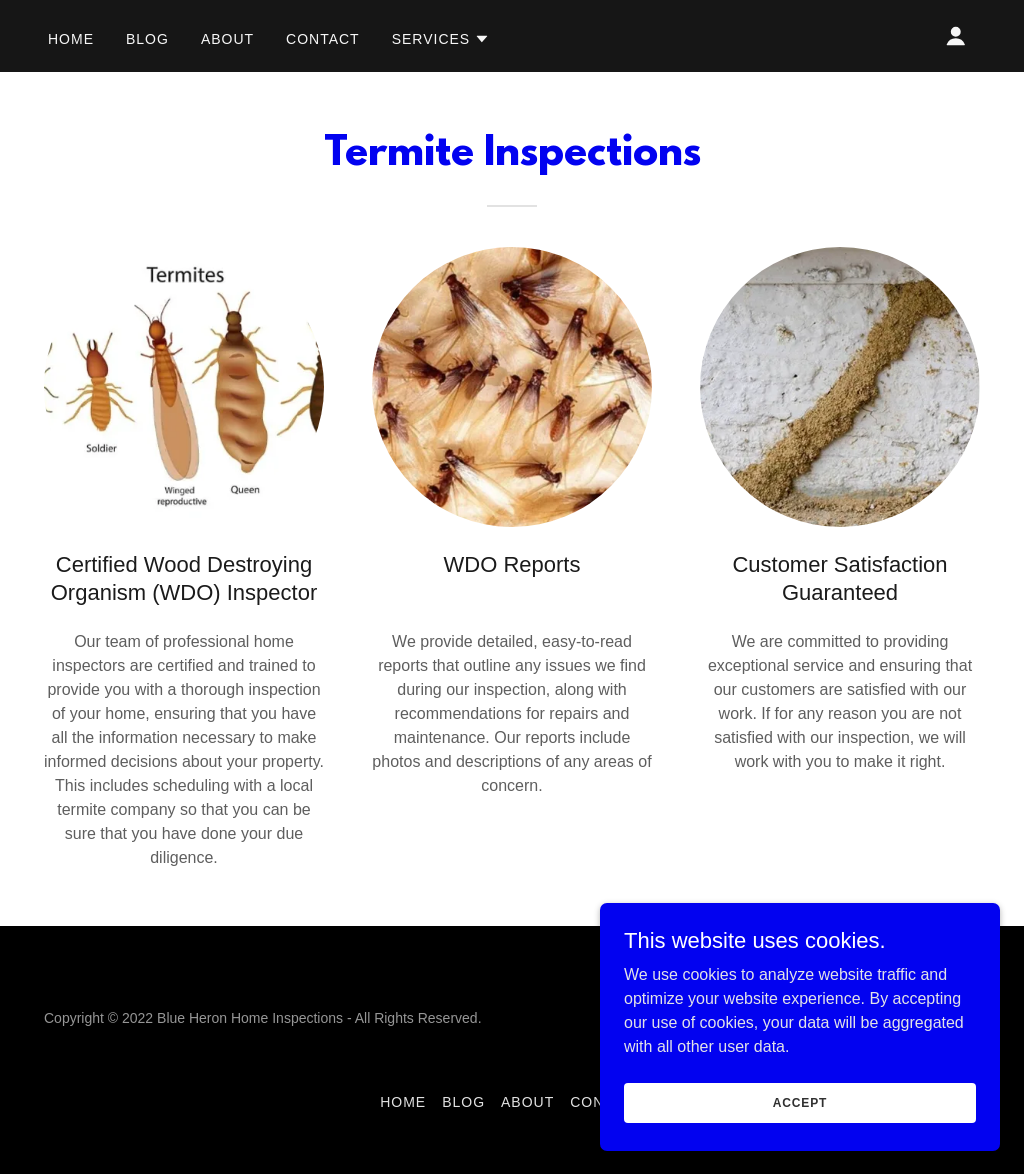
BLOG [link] (147, 39)
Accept (800, 1102)
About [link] (227, 39)
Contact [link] (323, 39)
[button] (441, 39)
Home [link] (71, 39)
